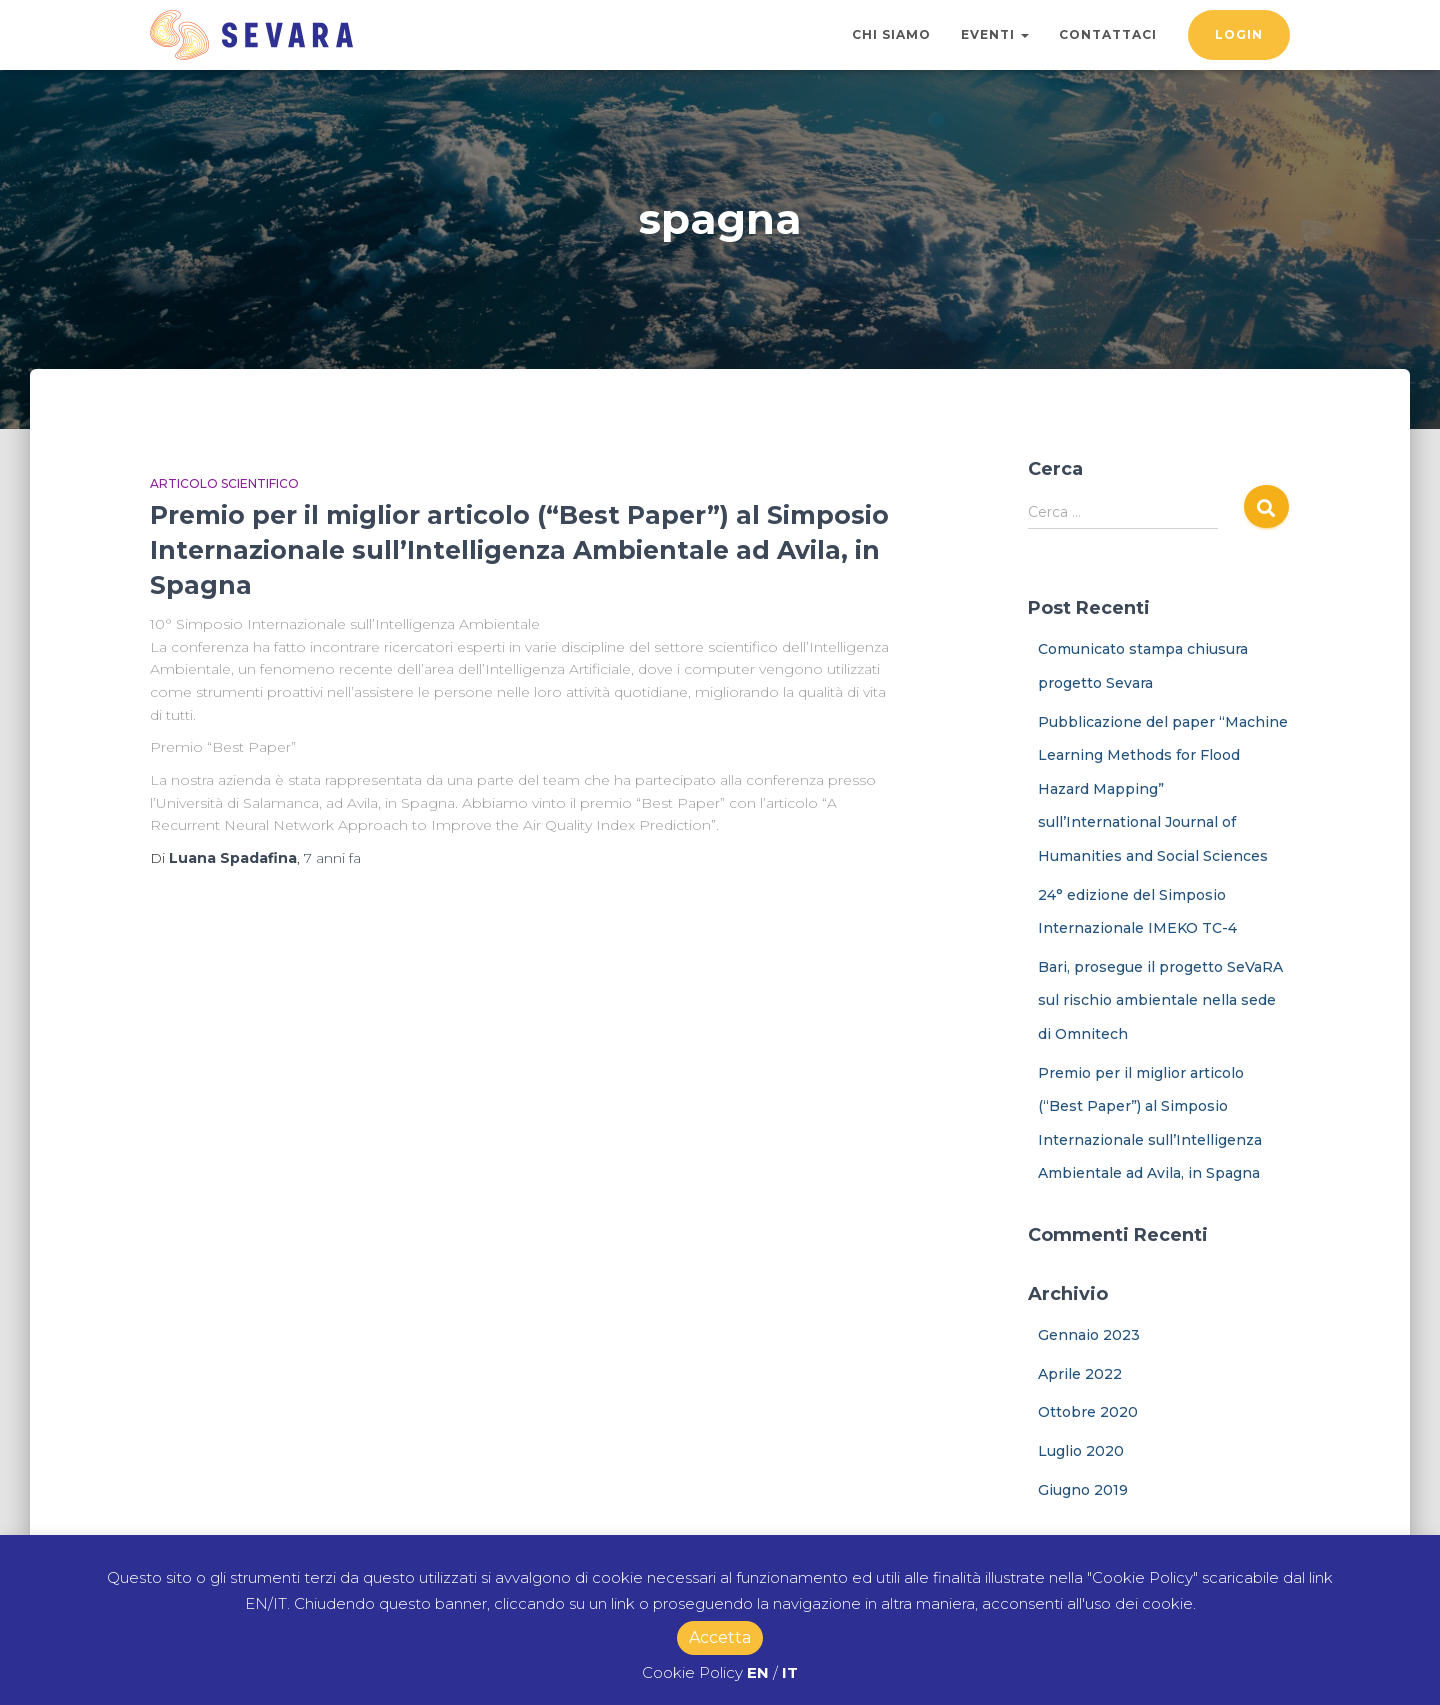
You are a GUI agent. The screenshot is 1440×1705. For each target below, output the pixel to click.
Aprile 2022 (1080, 1374)
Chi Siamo (891, 34)
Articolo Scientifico (224, 483)
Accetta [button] (720, 1637)
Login (1239, 34)
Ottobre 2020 (1088, 1412)
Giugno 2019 (1083, 1490)
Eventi (995, 34)
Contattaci (1108, 34)
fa (332, 858)
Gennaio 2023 (1089, 1335)
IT (790, 1672)
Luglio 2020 (1081, 1451)
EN (758, 1672)
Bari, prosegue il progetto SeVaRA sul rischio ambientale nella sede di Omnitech (1160, 1000)
